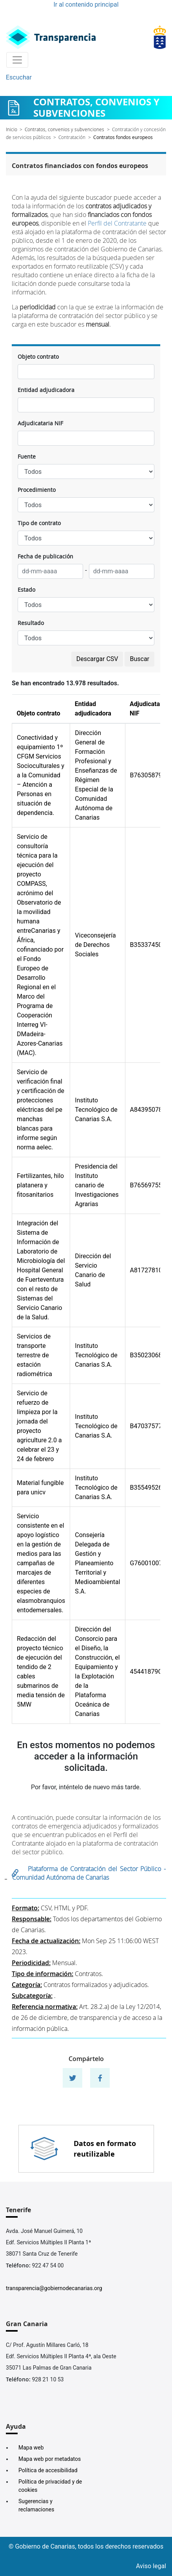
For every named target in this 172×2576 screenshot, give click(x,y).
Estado (26, 589)
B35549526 (146, 1487)
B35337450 (146, 944)
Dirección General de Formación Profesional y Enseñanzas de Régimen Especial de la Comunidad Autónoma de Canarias (96, 775)
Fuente (27, 456)
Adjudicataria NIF (40, 423)
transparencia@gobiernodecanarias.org (54, 2288)
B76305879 (146, 775)
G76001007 (146, 1563)
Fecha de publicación (45, 556)
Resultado (31, 623)
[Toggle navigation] (17, 60)
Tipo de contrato (39, 523)
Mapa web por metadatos (49, 2459)
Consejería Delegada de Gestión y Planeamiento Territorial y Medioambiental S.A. (97, 1563)
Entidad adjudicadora (46, 390)
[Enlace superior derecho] (160, 37)
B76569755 (146, 1185)
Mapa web (31, 2447)
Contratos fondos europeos (123, 137)
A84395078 (146, 1109)
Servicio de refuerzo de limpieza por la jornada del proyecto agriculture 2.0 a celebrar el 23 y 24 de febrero (39, 1426)
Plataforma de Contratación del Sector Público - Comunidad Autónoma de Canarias (89, 1873)
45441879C (146, 1671)
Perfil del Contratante (117, 223)
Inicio (11, 129)
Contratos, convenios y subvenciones (64, 129)
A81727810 (146, 1270)
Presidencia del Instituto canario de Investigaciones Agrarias (96, 1185)
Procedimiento (37, 489)
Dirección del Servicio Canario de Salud (93, 1270)
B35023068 (146, 1355)
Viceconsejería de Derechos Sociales (95, 945)
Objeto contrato (38, 356)
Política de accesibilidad (48, 2470)
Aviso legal (151, 2566)
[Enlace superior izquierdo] (51, 37)
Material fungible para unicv (40, 1487)
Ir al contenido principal (85, 4)
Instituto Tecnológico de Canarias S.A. (96, 1110)
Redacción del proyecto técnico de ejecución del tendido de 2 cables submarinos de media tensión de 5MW (41, 1671)
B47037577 (146, 1426)
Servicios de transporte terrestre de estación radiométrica (34, 1355)
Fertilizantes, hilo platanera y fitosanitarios (40, 1185)
